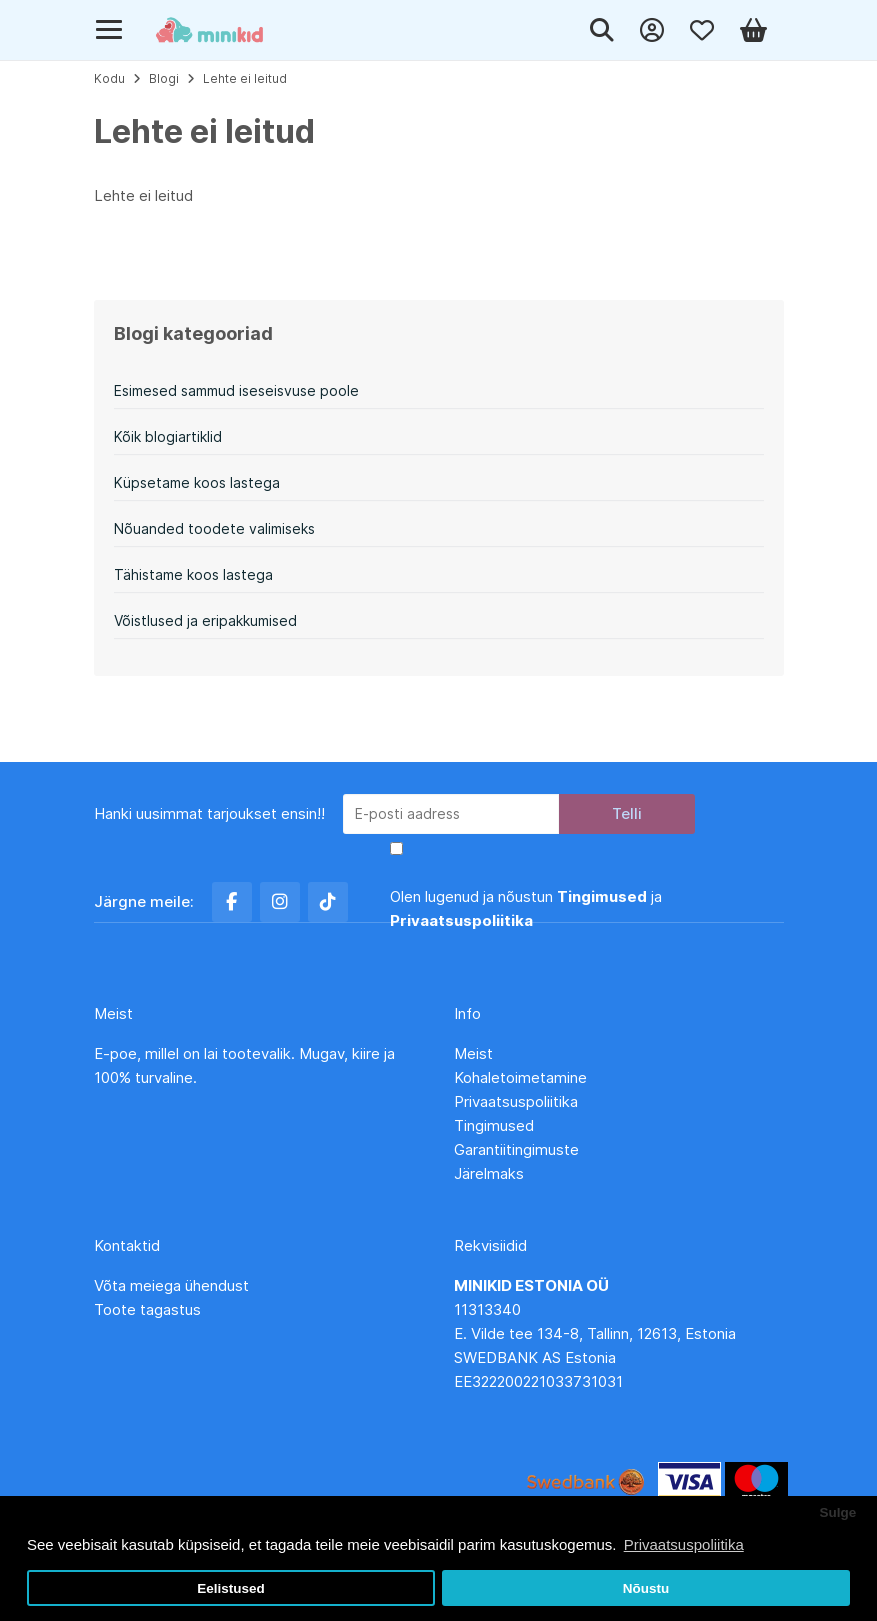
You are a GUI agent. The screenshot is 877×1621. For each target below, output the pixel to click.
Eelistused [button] (231, 1588)
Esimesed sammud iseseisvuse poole (236, 390)
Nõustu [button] (646, 1588)
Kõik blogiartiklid (168, 436)
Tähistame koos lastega (193, 574)
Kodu (109, 78)
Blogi (164, 78)
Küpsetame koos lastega (197, 482)
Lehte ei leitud (245, 78)
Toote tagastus (147, 1309)
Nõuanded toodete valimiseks (214, 528)
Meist (473, 1053)
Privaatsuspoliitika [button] (684, 1544)
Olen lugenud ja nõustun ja (526, 908)
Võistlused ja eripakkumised (205, 620)
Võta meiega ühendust (173, 1285)
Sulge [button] (837, 1512)
